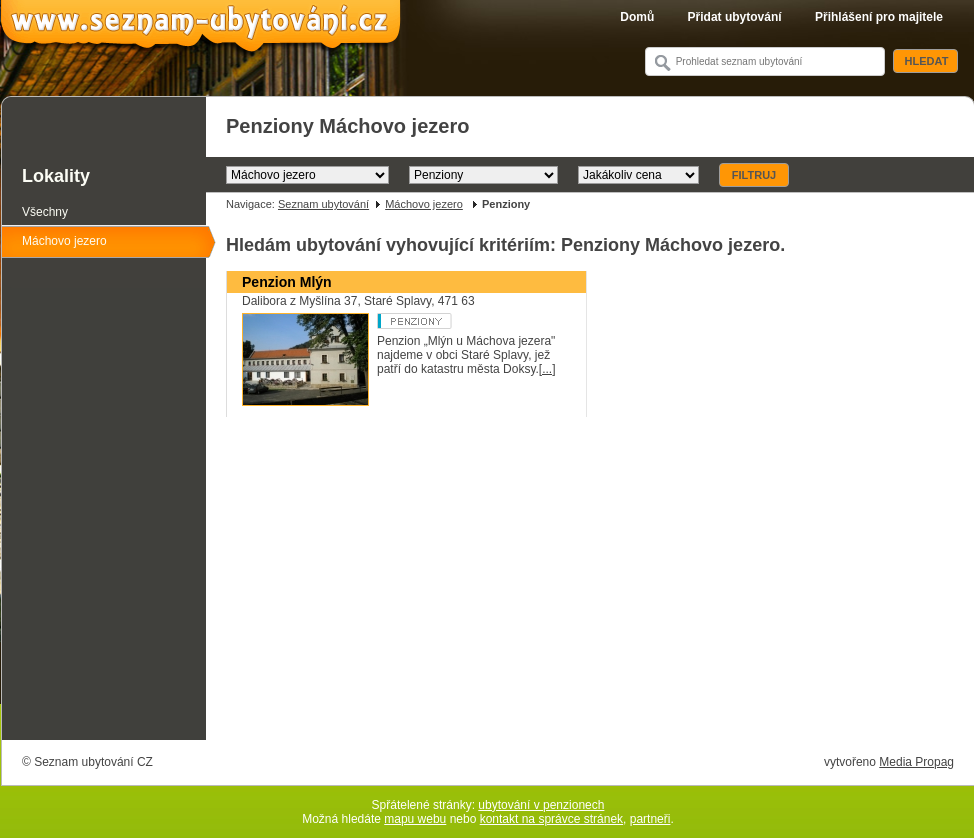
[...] (547, 369)
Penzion (452, 321)
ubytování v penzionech (541, 805)
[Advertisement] (590, 589)
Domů (637, 17)
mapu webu (415, 819)
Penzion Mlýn (287, 282)
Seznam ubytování (323, 204)
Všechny (45, 212)
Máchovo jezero (424, 204)
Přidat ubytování (735, 17)
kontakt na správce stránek (551, 819)
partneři (650, 819)
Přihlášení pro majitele (879, 17)
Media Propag (916, 762)
